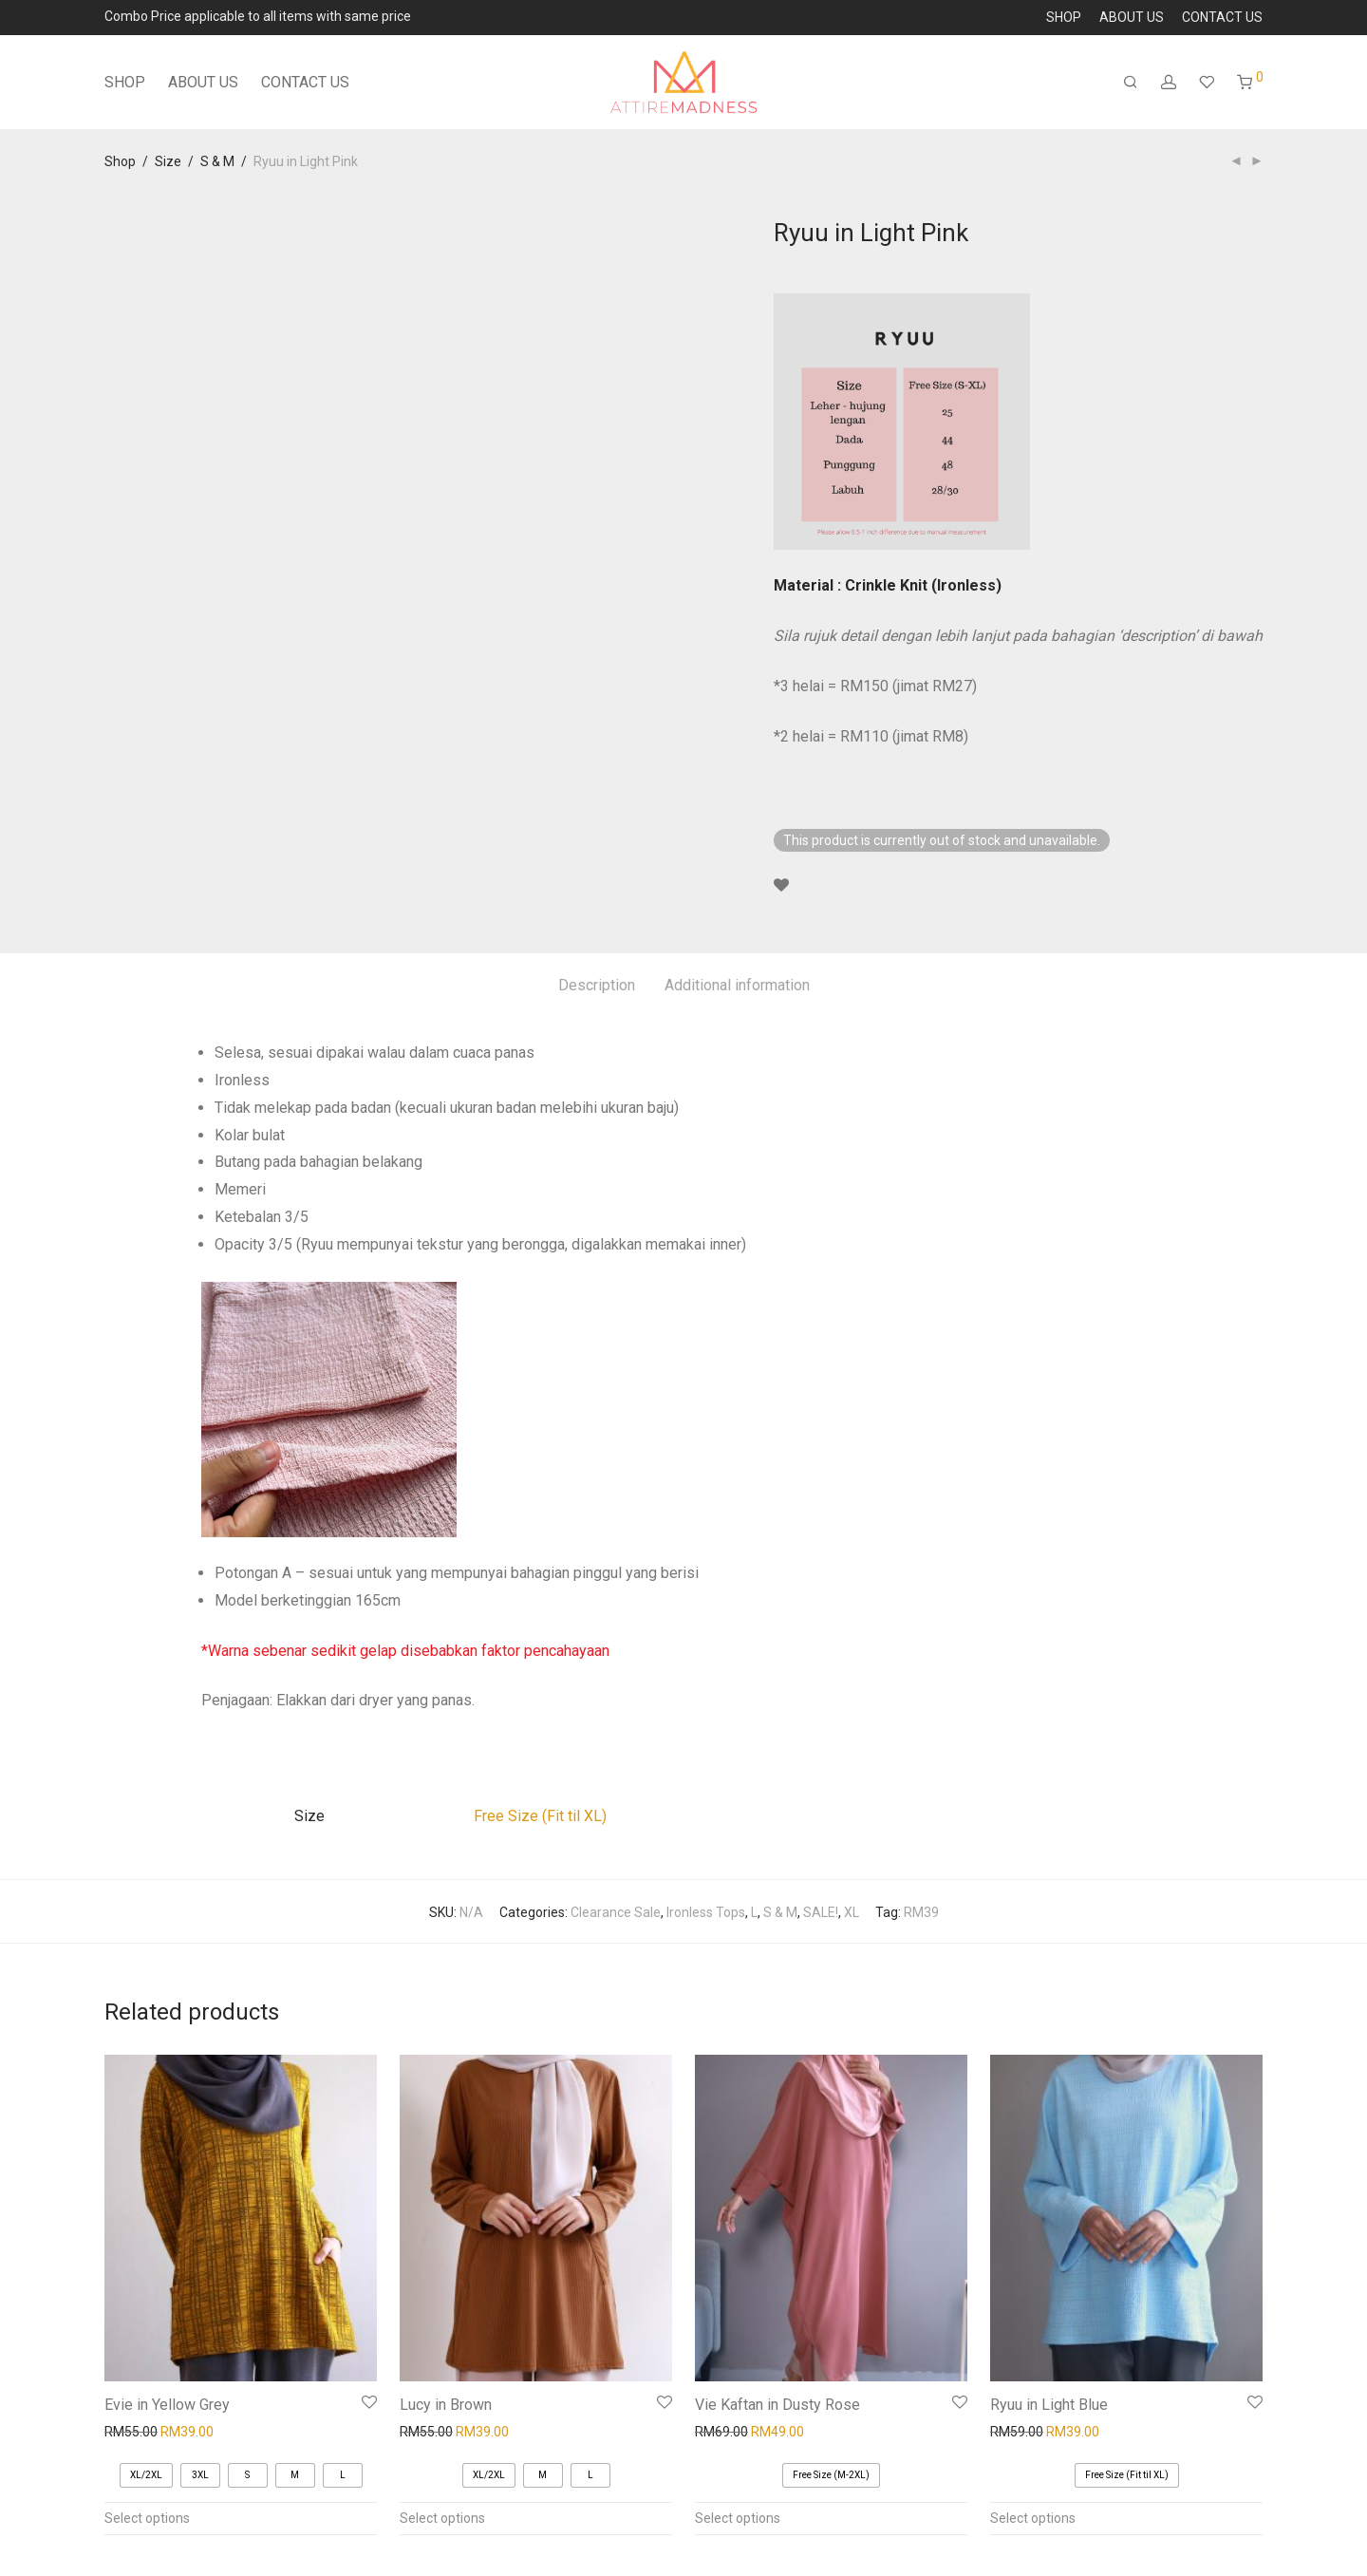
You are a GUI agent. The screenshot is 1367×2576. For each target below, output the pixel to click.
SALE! (820, 1912)
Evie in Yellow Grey (167, 2405)
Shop (120, 161)
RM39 (921, 1912)
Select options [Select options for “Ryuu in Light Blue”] (1033, 2518)
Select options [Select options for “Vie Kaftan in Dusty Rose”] (737, 2518)
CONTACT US (1222, 17)
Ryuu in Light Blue (1049, 2405)
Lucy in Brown (446, 2405)
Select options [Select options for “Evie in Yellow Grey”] (147, 2518)
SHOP (1063, 17)
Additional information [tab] (737, 985)
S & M (217, 161)
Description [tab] (596, 985)
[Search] (1131, 82)
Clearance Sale (616, 1912)
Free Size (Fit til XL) (540, 1816)
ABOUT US (1131, 17)
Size (168, 161)
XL (851, 1912)
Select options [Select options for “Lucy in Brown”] (442, 2518)
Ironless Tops (705, 1912)
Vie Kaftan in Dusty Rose (777, 2405)
